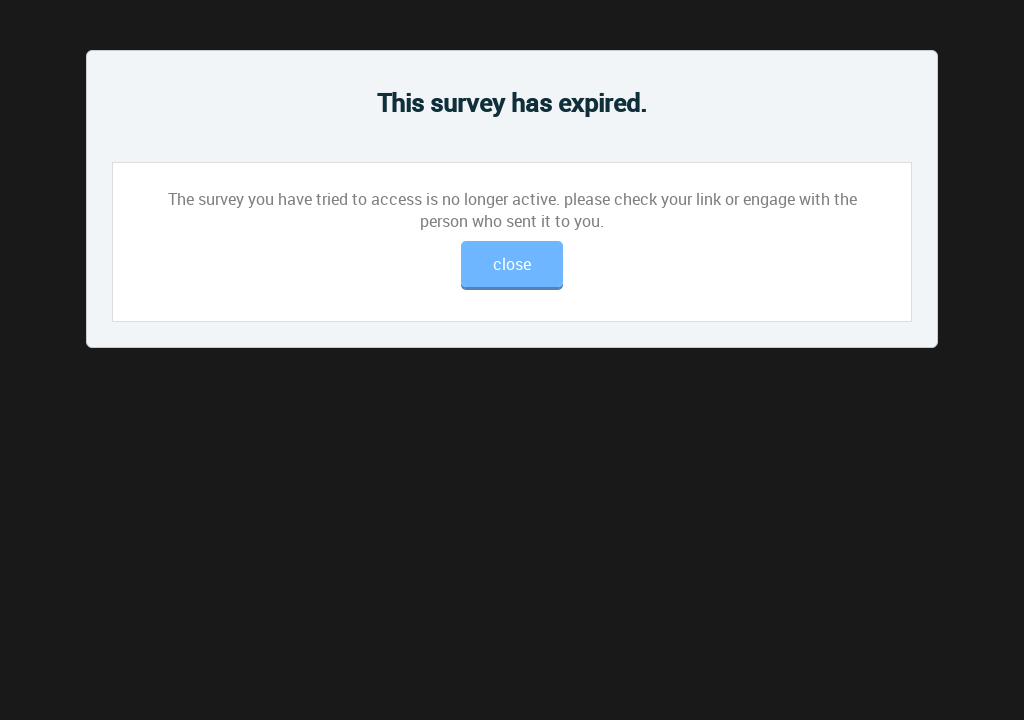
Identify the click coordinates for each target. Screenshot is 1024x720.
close (512, 264)
